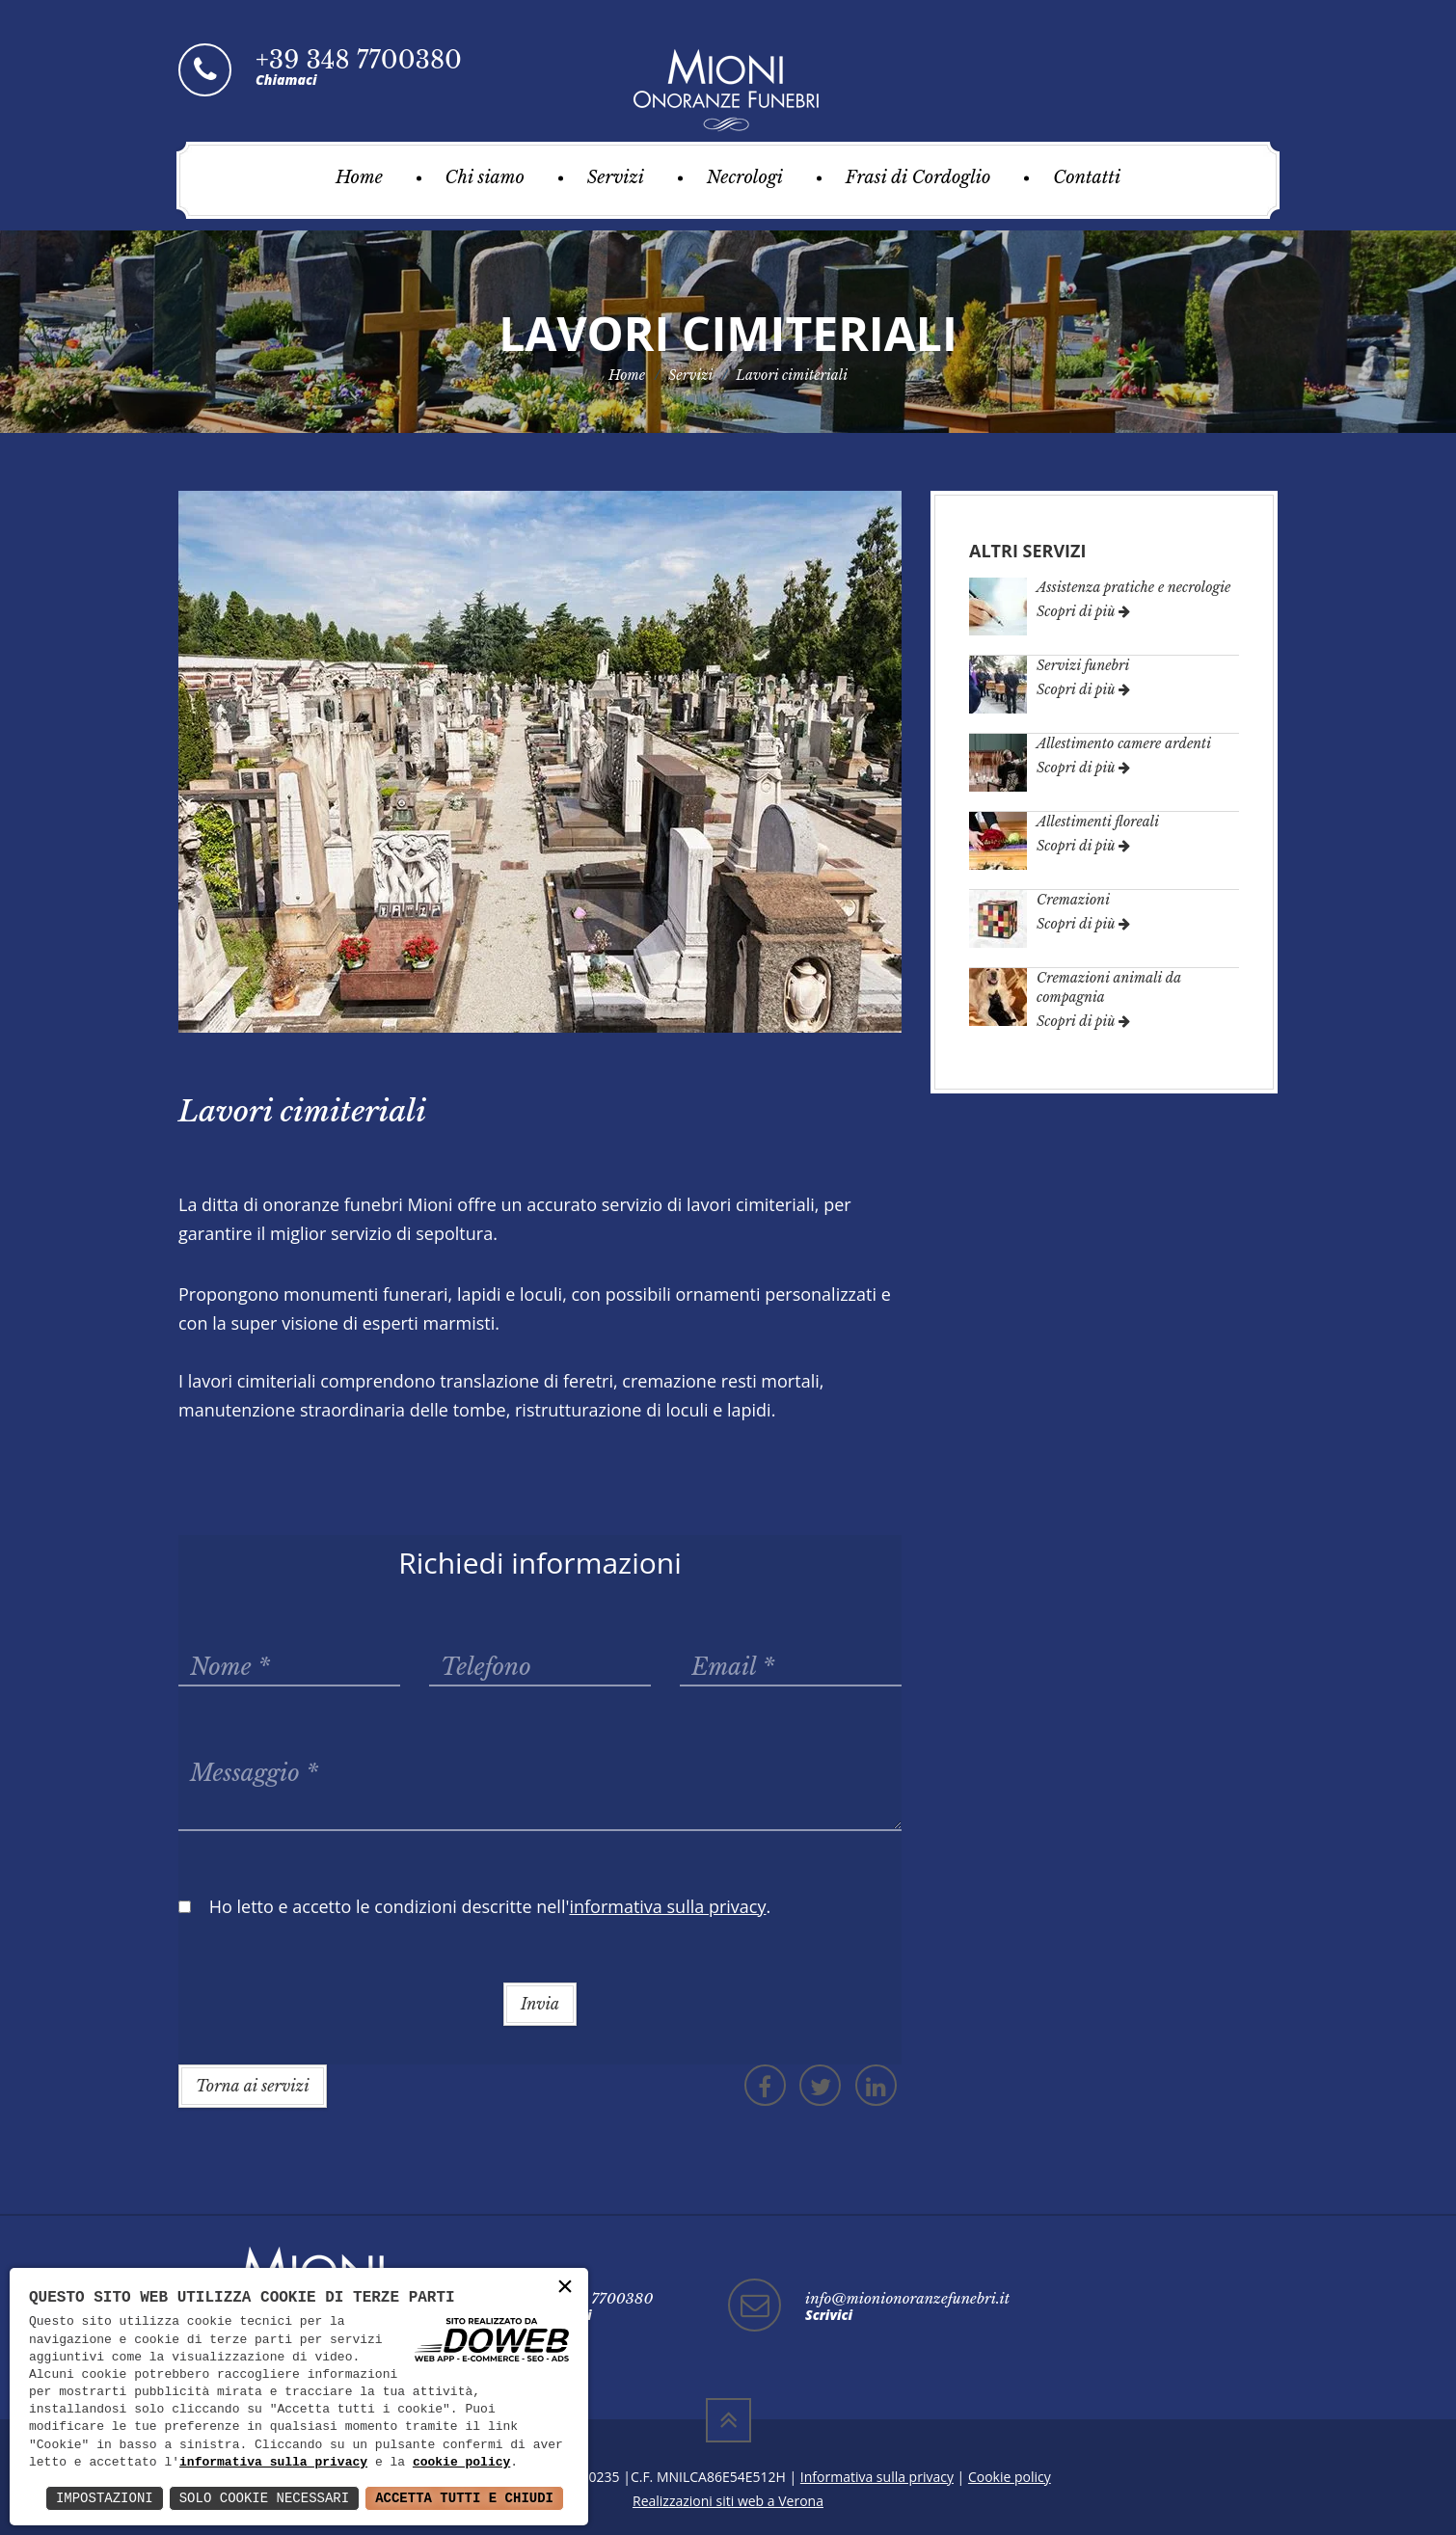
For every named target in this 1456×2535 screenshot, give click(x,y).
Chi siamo (485, 177)
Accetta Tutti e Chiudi (464, 2498)
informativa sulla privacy (273, 2462)
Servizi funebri (1083, 665)
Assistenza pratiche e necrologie (1133, 587)
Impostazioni (104, 2498)
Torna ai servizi (253, 2085)
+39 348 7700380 (359, 60)
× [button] (565, 2287)
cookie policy (461, 2462)
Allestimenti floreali (1098, 821)
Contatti (1086, 177)
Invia (540, 2003)
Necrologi (745, 177)
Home (359, 177)
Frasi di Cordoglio (918, 177)
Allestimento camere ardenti (1124, 743)
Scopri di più (1083, 611)
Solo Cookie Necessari (264, 2498)
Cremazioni (1073, 899)
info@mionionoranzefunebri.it (907, 2298)
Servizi (615, 177)
